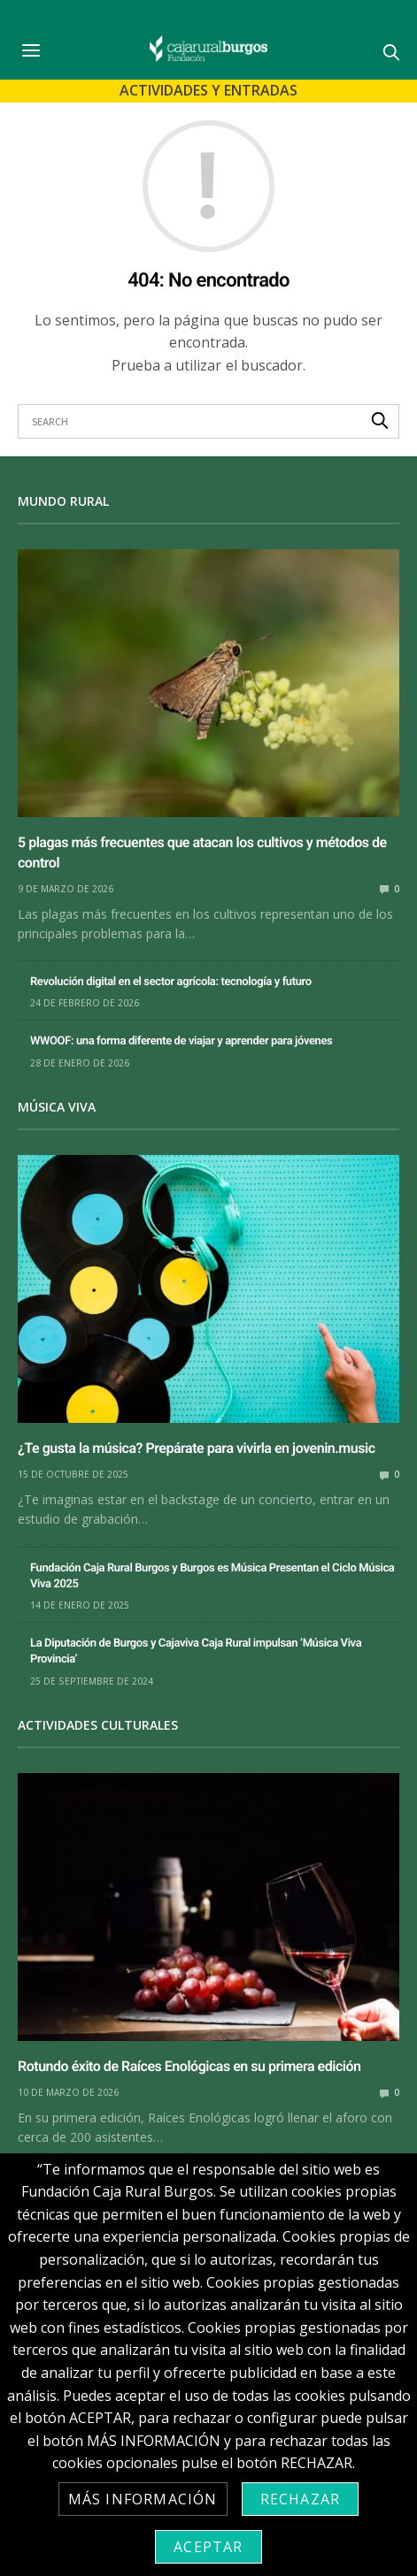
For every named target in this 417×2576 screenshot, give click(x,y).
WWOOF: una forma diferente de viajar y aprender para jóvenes (181, 1041)
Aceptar (208, 2547)
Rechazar (300, 2499)
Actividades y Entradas (208, 90)
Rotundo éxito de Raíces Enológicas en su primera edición (189, 2066)
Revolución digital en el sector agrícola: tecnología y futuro (171, 982)
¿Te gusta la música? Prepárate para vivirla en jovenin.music (196, 1448)
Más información (143, 2499)
